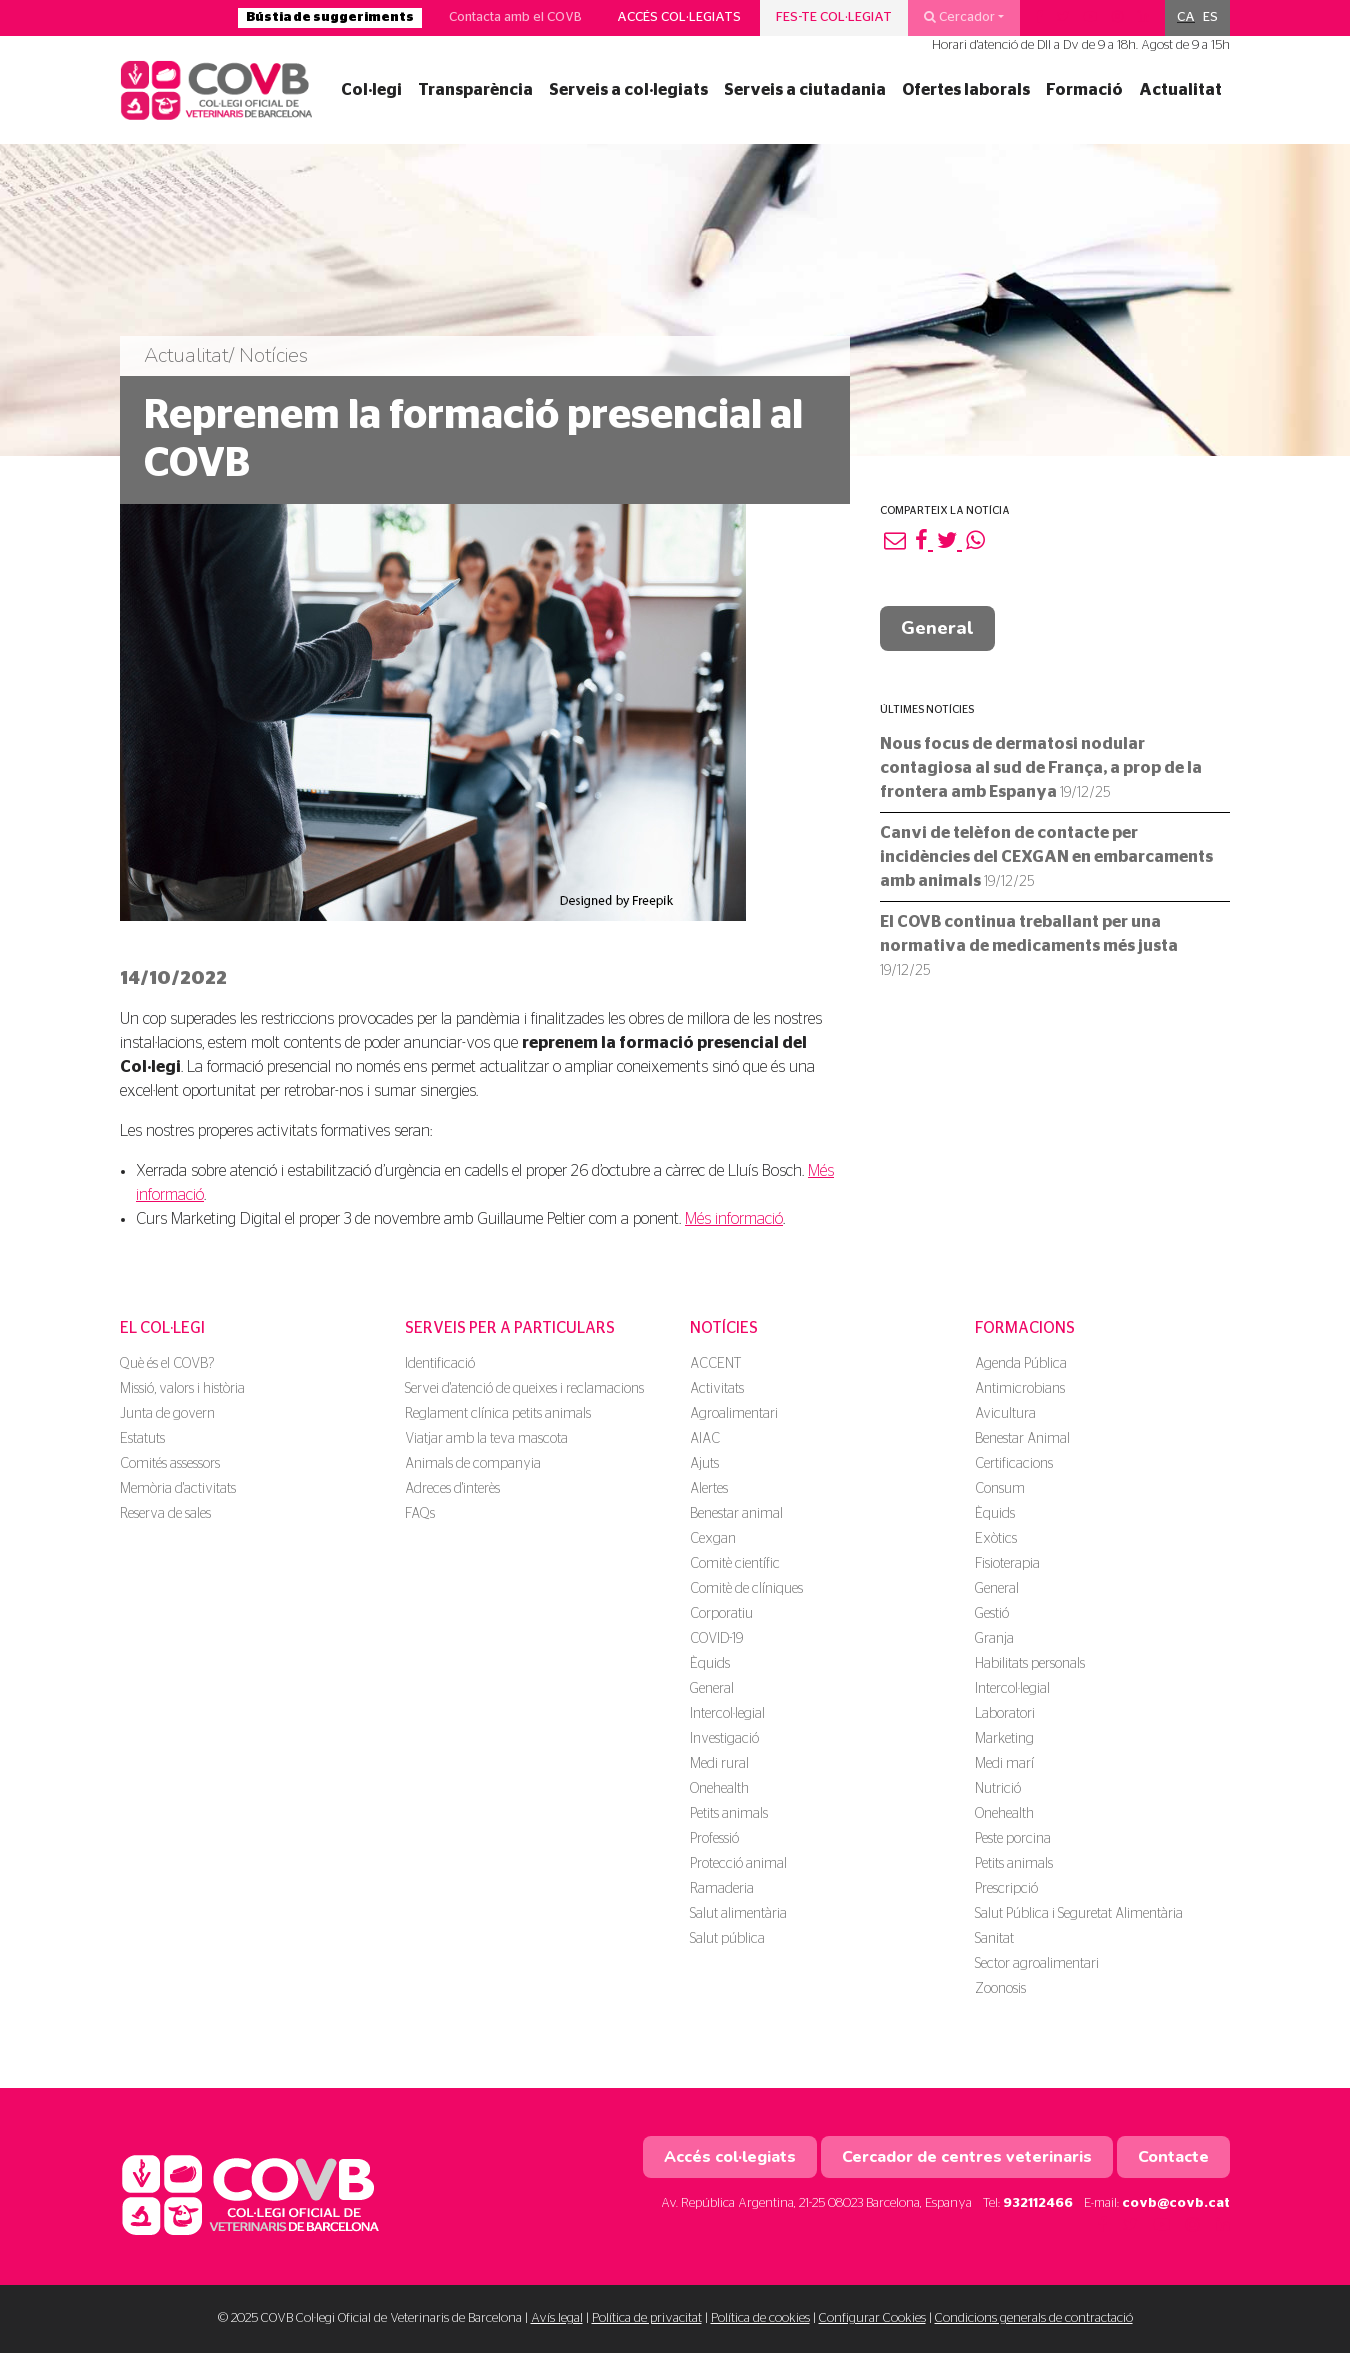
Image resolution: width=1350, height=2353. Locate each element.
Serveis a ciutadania (805, 90)
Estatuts (142, 1439)
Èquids (710, 1664)
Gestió (992, 1614)
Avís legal (557, 2318)
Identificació (440, 1364)
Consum (1000, 1489)
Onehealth (719, 1789)
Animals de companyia (473, 1464)
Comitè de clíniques (746, 1589)
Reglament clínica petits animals (498, 1414)
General (937, 628)
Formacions (1025, 1328)
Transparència (475, 90)
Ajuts (704, 1464)
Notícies (724, 1328)
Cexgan (713, 1539)
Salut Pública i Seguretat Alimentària (1079, 1914)
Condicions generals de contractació (1034, 2318)
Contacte (1173, 2157)
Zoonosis (1000, 1989)
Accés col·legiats (679, 17)
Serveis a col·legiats (628, 90)
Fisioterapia (1007, 1564)
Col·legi (371, 90)
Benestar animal (736, 1514)
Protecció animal (738, 1864)
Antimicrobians (1020, 1389)
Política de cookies (760, 2318)
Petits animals (729, 1814)
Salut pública (727, 1939)
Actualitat (1180, 90)
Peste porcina (1013, 1839)
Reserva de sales (165, 1514)
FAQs (420, 1514)
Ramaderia (722, 1889)
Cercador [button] (959, 17)
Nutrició (998, 1789)
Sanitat (994, 1939)
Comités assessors (170, 1464)
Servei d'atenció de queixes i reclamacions (524, 1389)
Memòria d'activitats (178, 1489)
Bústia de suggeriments (330, 17)
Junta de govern (167, 1414)
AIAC (705, 1439)
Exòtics (996, 1539)
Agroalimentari (734, 1414)
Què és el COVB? (167, 1364)
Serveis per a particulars (510, 1328)
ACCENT (715, 1364)
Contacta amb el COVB (515, 17)
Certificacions (1014, 1464)
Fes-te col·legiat (834, 17)
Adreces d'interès (452, 1489)
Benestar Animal (1022, 1439)
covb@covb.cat (1176, 2203)
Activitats (717, 1389)
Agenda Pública (1021, 1364)
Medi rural (719, 1764)
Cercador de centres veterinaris (967, 2157)
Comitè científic (735, 1564)
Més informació (734, 1219)
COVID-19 (716, 1639)
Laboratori (1005, 1714)
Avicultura (1005, 1414)
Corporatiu (721, 1614)
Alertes (709, 1489)
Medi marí (1004, 1764)
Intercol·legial (727, 1714)
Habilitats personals (1030, 1664)
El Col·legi (162, 1328)
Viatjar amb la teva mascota (486, 1439)
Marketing (1004, 1739)
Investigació (724, 1739)
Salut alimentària (738, 1914)
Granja (994, 1639)
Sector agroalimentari (1037, 1964)
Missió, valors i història (182, 1389)
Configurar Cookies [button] (872, 2318)
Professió (714, 1839)
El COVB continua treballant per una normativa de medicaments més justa (1029, 946)
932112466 (1038, 2203)
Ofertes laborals (966, 90)
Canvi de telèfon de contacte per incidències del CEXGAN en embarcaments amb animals (1046, 857)
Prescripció (1006, 1889)
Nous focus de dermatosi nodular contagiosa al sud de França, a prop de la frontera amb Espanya (1041, 768)
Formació (1084, 90)
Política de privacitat (647, 2318)
